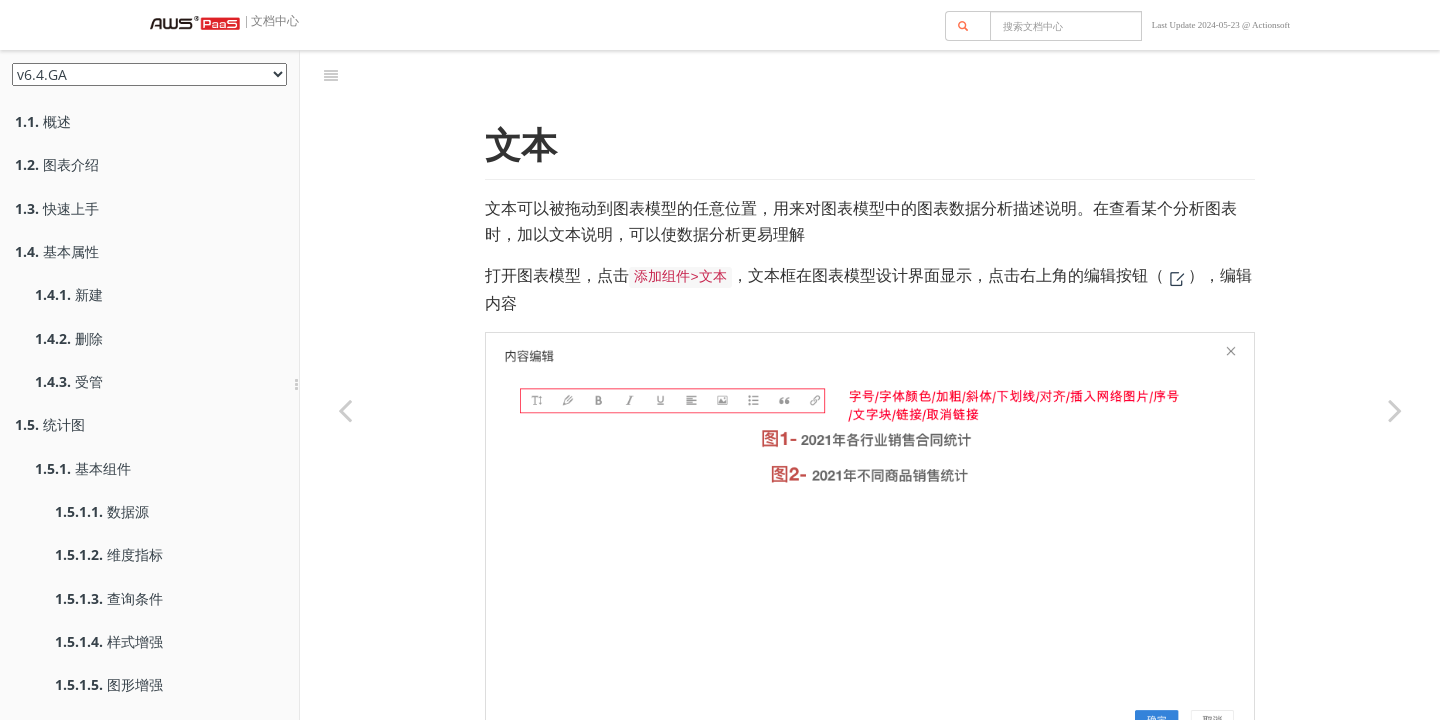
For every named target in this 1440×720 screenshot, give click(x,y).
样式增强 (109, 641)
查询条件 (109, 598)
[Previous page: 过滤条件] (345, 410)
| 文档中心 (271, 21)
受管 (69, 381)
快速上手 (57, 208)
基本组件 (83, 468)
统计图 (50, 424)
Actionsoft (1271, 25)
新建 (69, 294)
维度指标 (109, 554)
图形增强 (109, 684)
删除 (69, 338)
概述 (43, 121)
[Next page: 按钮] (1395, 410)
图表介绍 (57, 164)
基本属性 (57, 251)
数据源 (102, 511)
